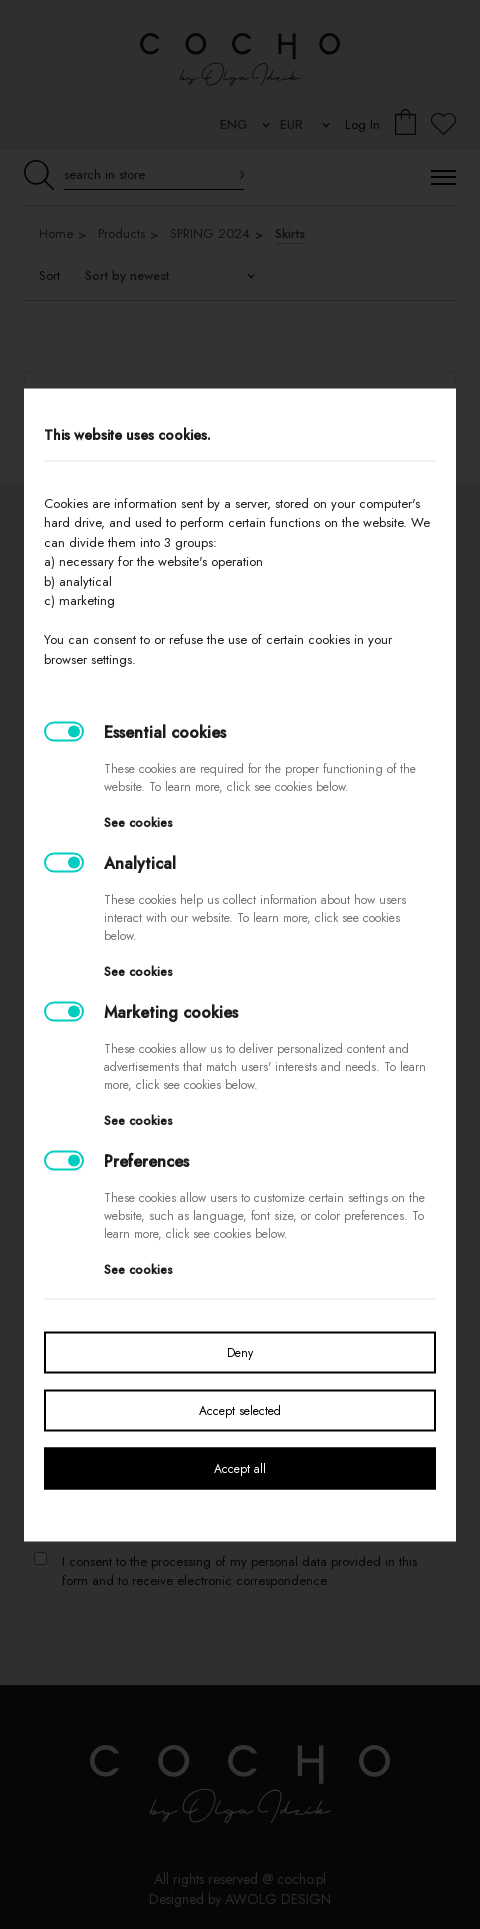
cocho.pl (301, 1879)
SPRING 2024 (210, 233)
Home (56, 233)
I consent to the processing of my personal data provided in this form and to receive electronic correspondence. (239, 1571)
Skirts (290, 233)
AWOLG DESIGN (278, 1899)
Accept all (240, 1468)
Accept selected (240, 1410)
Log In (362, 124)
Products (121, 233)
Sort (49, 275)
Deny (240, 1352)
